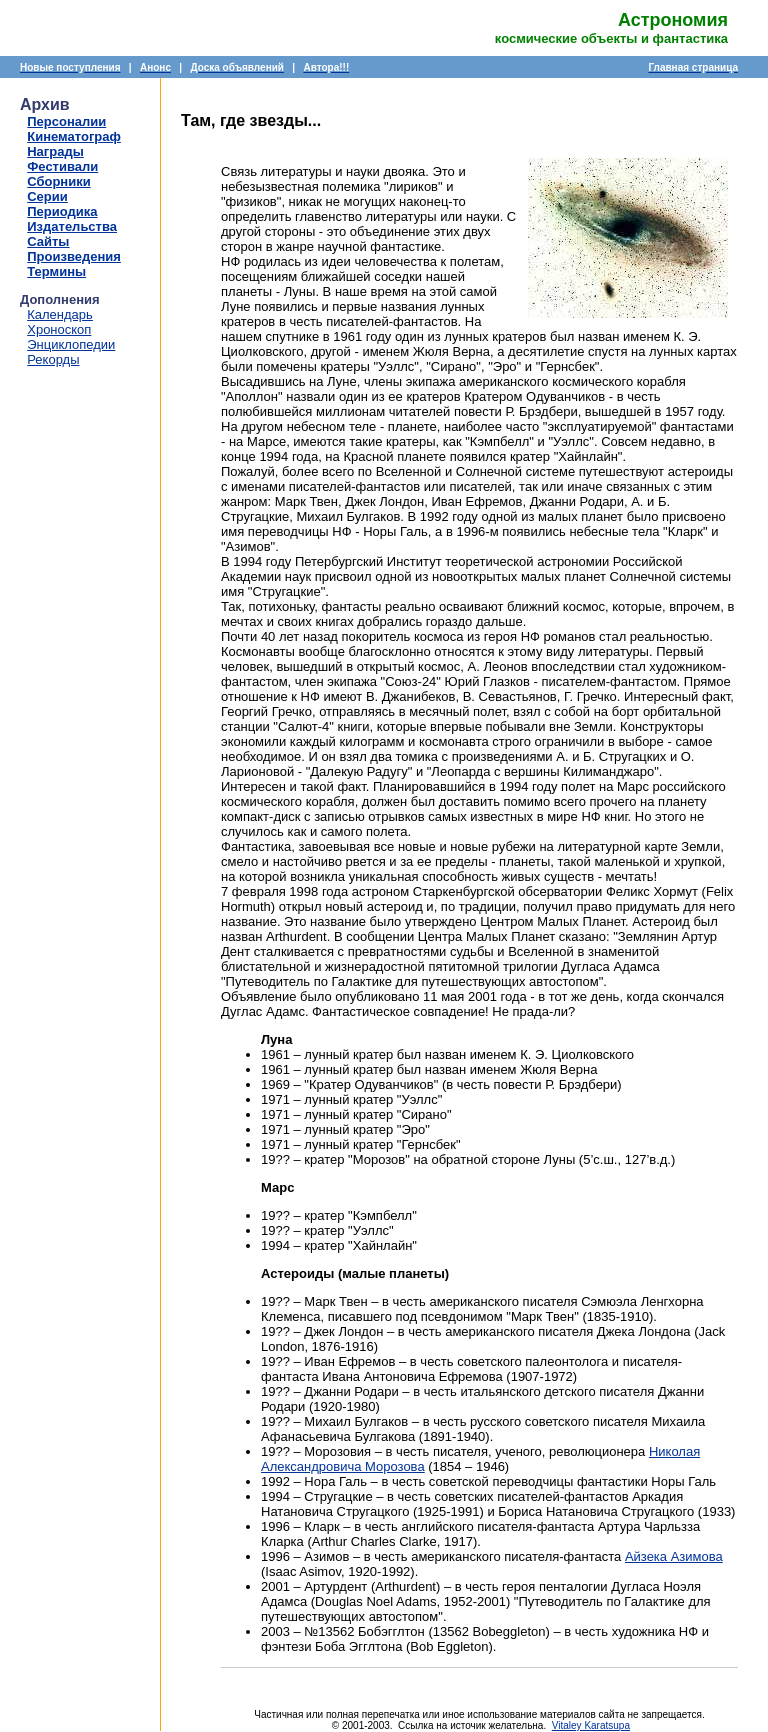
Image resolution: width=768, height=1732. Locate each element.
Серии (47, 196)
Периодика (62, 211)
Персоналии (66, 121)
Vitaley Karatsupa (591, 1725)
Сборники (58, 181)
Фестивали (62, 166)
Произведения (74, 256)
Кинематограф (74, 136)
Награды (55, 151)
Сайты (48, 241)
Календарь (60, 314)
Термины (56, 271)
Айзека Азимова (674, 1556)
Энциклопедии (71, 344)
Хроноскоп (59, 329)
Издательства (72, 226)
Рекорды (53, 359)
